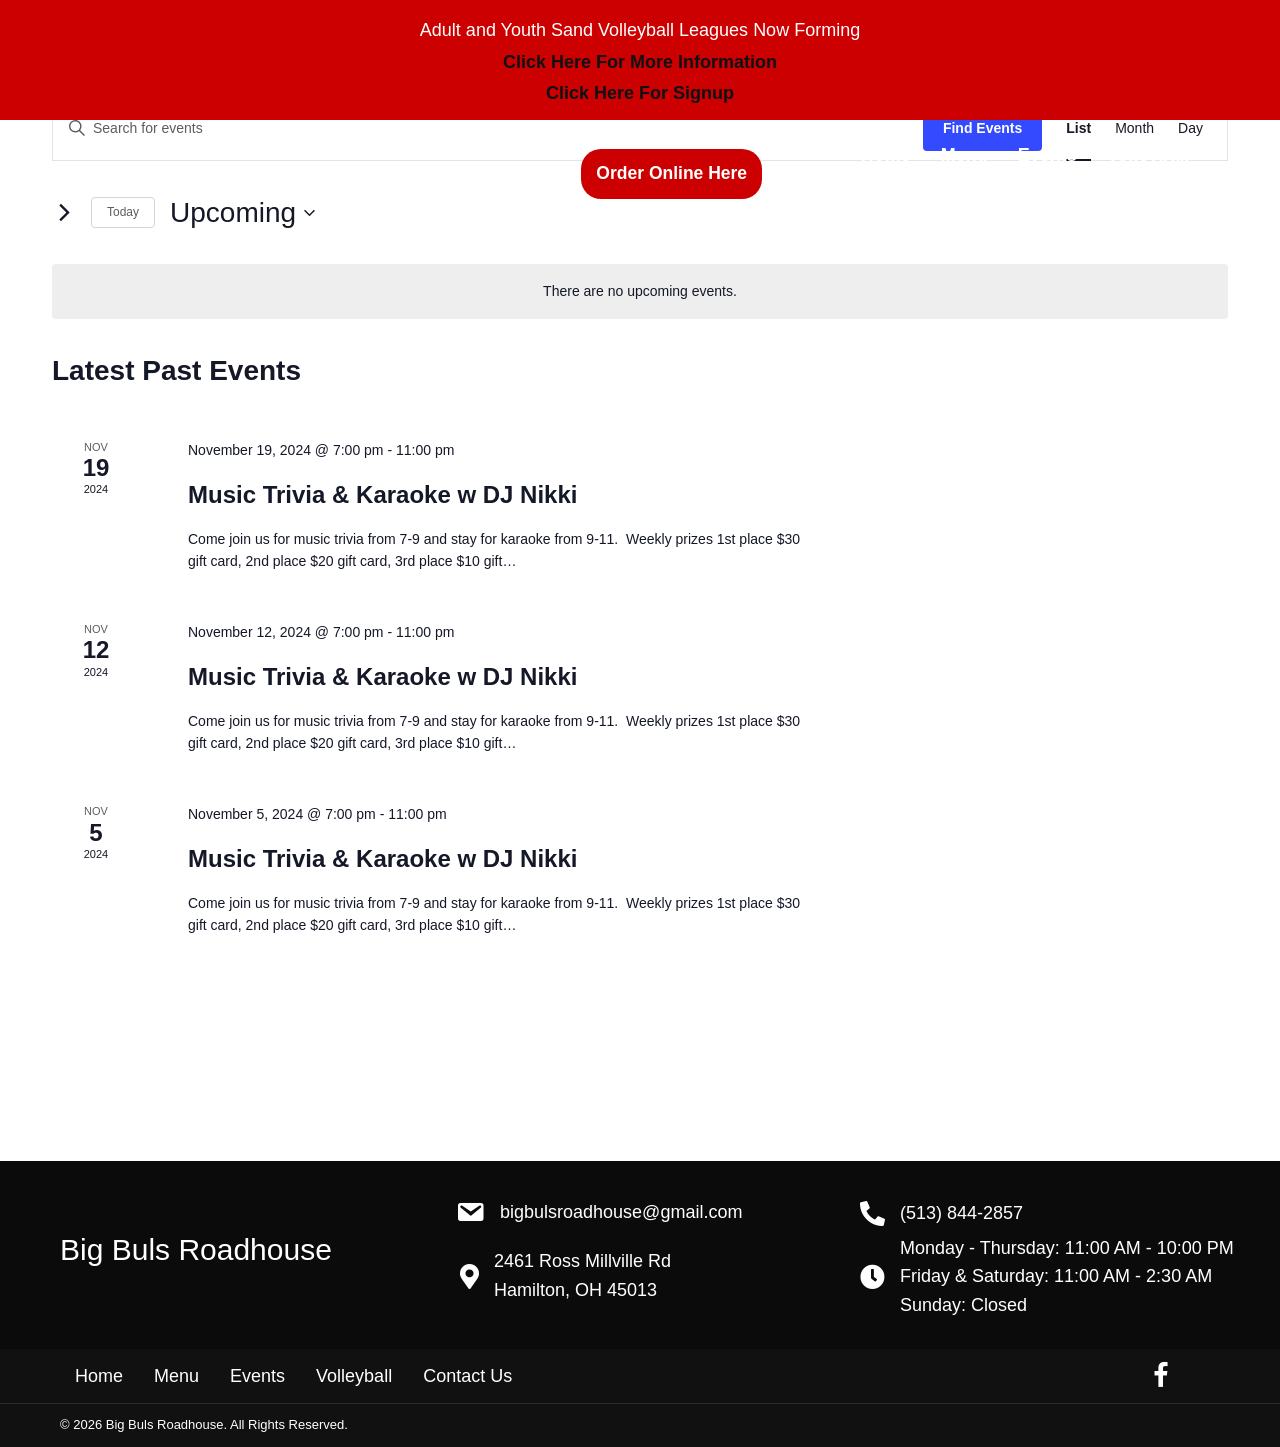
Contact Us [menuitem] (467, 1376)
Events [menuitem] (257, 1376)
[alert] (640, 291)
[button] (671, 173)
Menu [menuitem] (176, 1376)
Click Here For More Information (640, 62)
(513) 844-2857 (471, 176)
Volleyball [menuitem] (354, 1376)
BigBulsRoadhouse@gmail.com (621, 1212)
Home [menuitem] (99, 1376)
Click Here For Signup (640, 93)
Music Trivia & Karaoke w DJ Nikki (383, 494)
